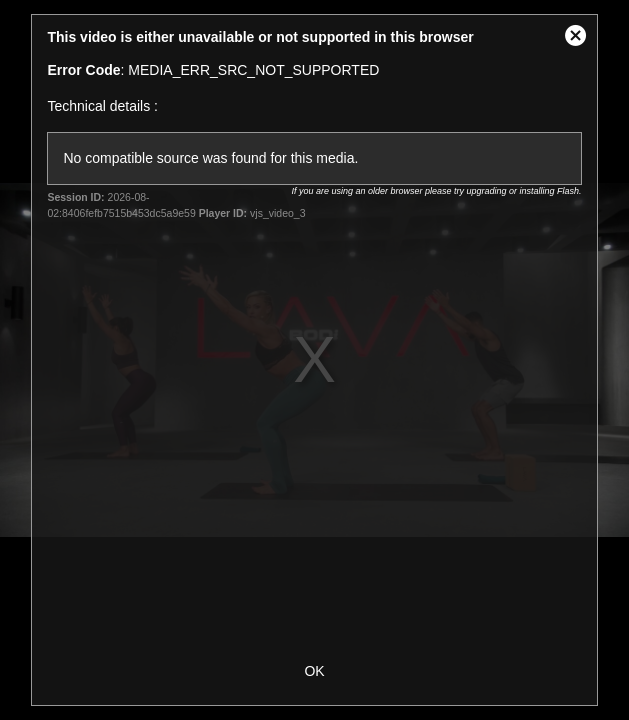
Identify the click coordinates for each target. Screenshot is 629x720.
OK (314, 671)
